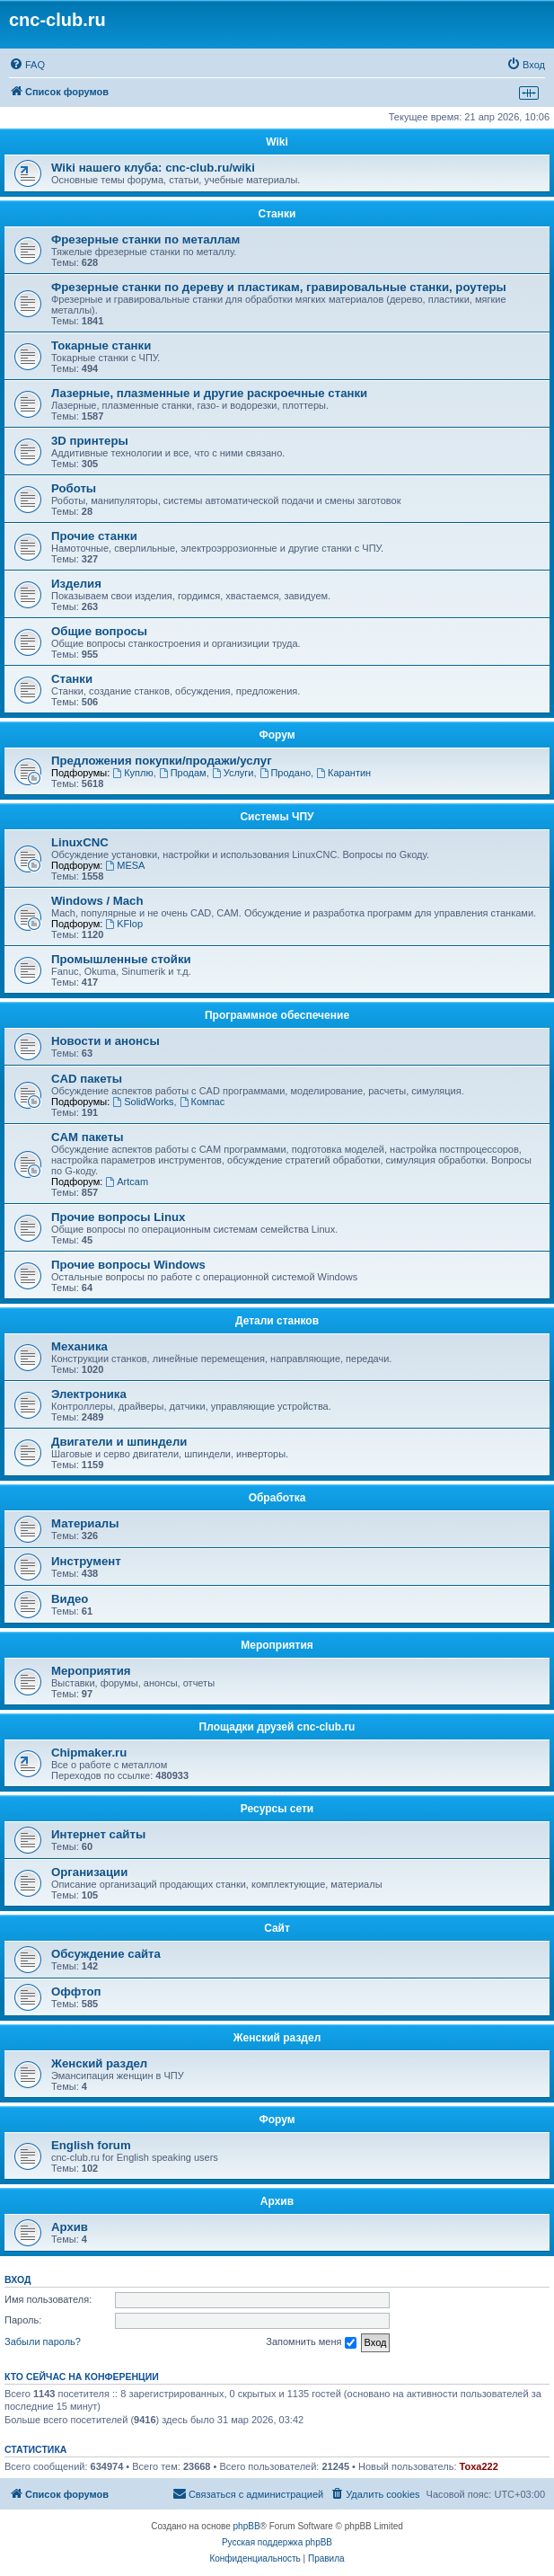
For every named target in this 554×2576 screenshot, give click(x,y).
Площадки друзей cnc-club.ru (277, 1727)
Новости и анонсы (105, 1041)
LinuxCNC (80, 842)
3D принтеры (89, 440)
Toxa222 (479, 2466)
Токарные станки (101, 345)
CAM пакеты (87, 1137)
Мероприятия (277, 1645)
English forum (91, 2145)
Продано (285, 772)
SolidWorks (142, 1101)
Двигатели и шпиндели (119, 1441)
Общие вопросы (99, 631)
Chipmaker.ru (89, 1752)
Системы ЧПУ (276, 816)
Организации (89, 1872)
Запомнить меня (311, 2342)
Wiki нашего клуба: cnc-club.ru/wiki (153, 167)
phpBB (246, 2526)
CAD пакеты (86, 1078)
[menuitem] (27, 64)
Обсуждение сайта (106, 1954)
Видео (69, 1599)
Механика (79, 1346)
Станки (277, 214)
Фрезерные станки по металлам (145, 239)
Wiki (277, 142)
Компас (202, 1101)
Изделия (76, 583)
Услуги (233, 772)
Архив (277, 2201)
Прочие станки (94, 536)
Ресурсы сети (277, 1808)
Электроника (89, 1394)
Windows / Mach (97, 900)
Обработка (277, 1498)
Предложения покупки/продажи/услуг (161, 760)
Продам (183, 772)
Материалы (85, 1523)
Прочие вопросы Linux (118, 1217)
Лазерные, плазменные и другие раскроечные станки (209, 393)
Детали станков (277, 1321)
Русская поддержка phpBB (277, 2542)
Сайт (277, 1928)
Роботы (73, 488)
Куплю (132, 772)
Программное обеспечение (277, 1015)
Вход (17, 2279)
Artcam (126, 1181)
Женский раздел (277, 2038)
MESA (125, 865)
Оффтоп (76, 1991)
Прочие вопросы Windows (128, 1264)
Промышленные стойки (121, 959)
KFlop (124, 923)
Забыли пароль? (42, 2341)
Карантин (343, 772)
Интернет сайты (98, 1834)
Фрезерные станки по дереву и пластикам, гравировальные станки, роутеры (278, 287)
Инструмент (86, 1561)
